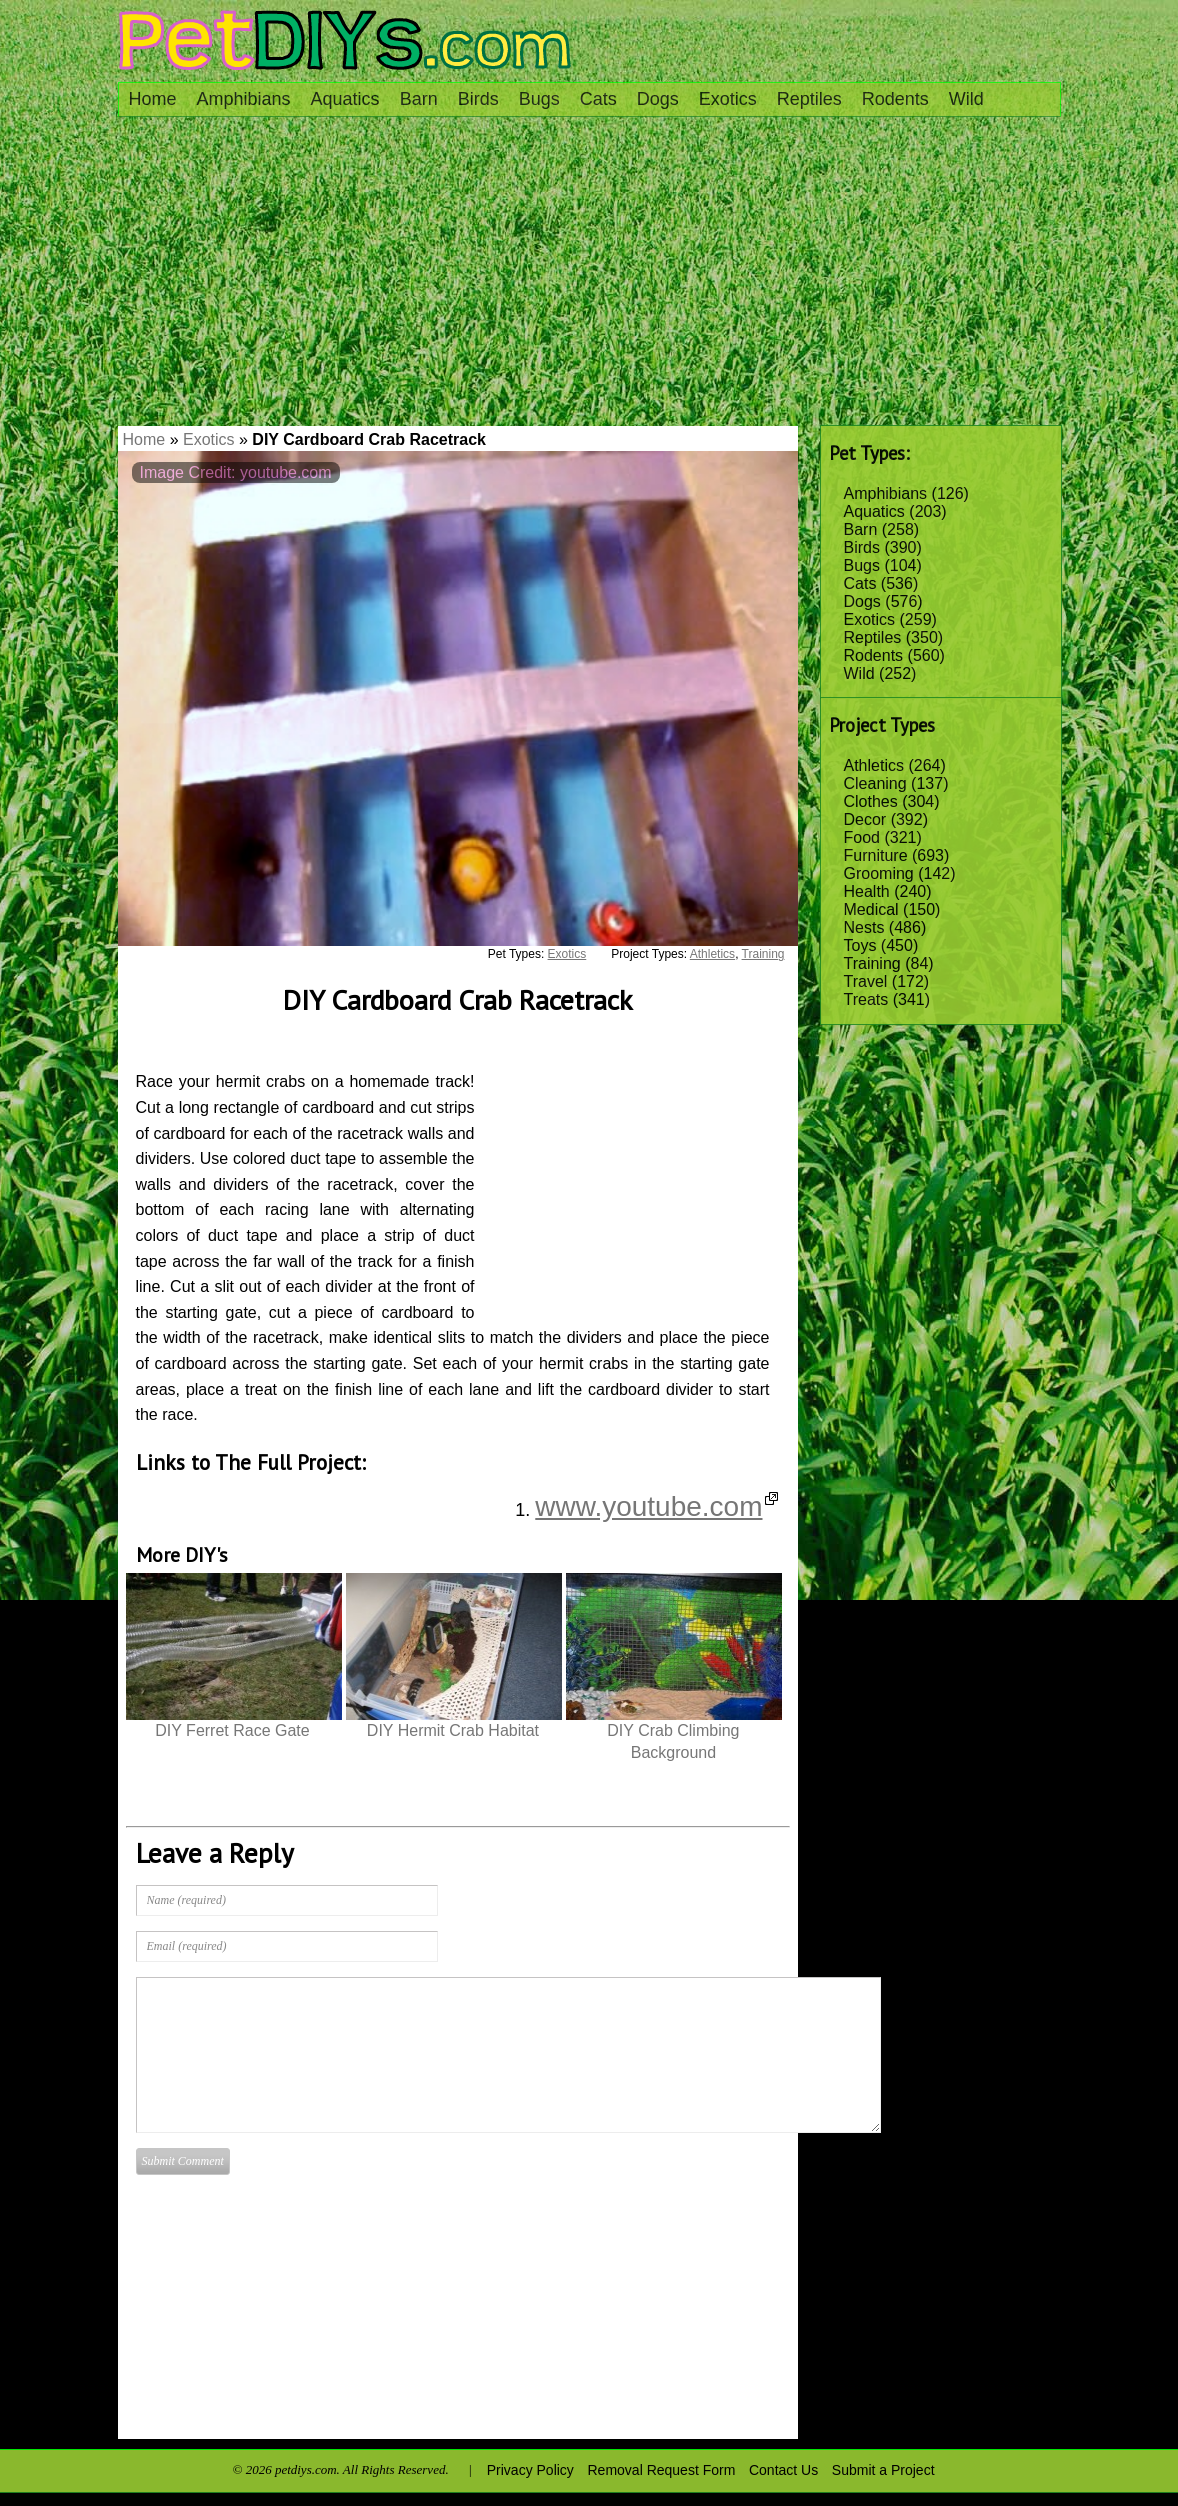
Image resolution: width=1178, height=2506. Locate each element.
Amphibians (244, 99)
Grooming (879, 873)
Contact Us (783, 2470)
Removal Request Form (662, 2470)
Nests (864, 927)
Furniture (876, 855)
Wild (966, 99)
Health (867, 891)
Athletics (874, 765)
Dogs (658, 99)
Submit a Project (883, 2470)
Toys (860, 945)
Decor (865, 819)
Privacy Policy (530, 2470)
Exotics (728, 99)
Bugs (539, 99)
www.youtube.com (656, 1506)
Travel (866, 981)
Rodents (895, 99)
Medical (871, 909)
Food (862, 837)
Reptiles (809, 99)
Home (153, 99)
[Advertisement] (589, 276)
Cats (598, 99)
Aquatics (345, 99)
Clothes (871, 801)
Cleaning (875, 783)
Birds (478, 99)
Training (872, 963)
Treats (866, 999)
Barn (419, 99)
